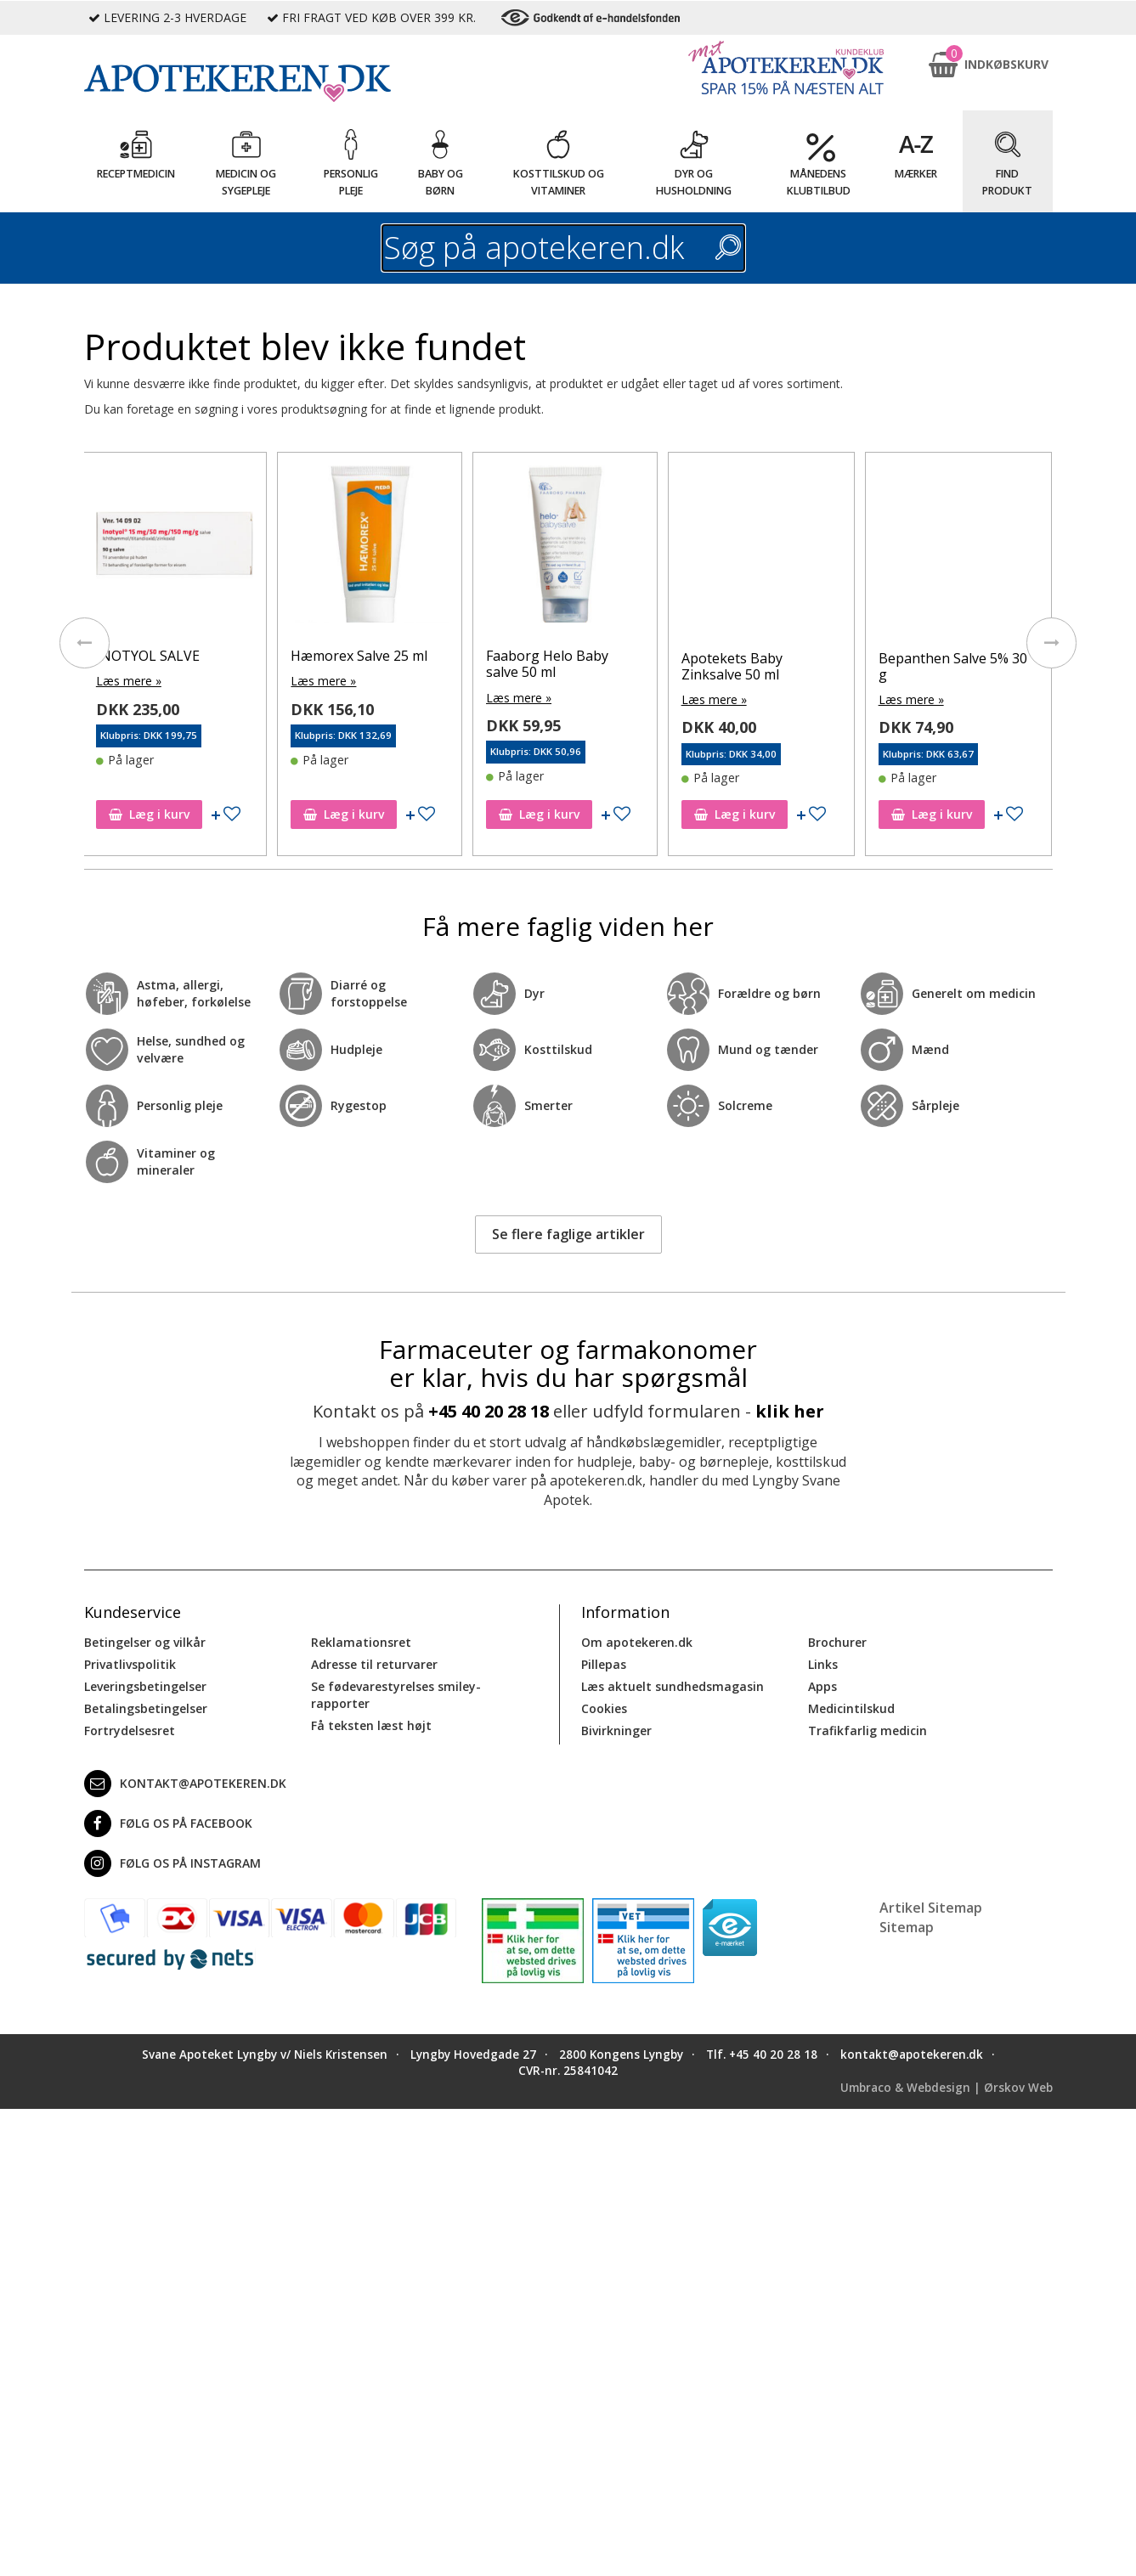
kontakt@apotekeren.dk (185, 1783)
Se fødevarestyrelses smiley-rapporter (396, 1694)
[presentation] (84, 642)
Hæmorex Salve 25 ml (421, 655)
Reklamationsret (361, 1642)
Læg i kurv (211, 814)
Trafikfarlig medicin (867, 1730)
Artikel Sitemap (930, 1907)
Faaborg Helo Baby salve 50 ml (609, 663)
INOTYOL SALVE (210, 655)
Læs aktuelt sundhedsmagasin (672, 1686)
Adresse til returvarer (374, 1664)
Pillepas (603, 1664)
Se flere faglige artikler (568, 1234)
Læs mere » (190, 681)
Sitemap (906, 1927)
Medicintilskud (851, 1708)
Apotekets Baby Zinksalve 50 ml (794, 666)
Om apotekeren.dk (636, 1642)
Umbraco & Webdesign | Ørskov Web (946, 2086)
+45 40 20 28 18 (488, 1411)
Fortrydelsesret (129, 1730)
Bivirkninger (616, 1730)
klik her (789, 1411)
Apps (822, 1686)
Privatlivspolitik (130, 1664)
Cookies (604, 1708)
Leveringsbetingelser (145, 1686)
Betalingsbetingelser (145, 1708)
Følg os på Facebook (168, 1823)
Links (823, 1664)
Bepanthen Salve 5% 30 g (1015, 666)
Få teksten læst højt (371, 1725)
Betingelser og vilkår (145, 1642)
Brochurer (837, 1642)
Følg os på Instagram (172, 1863)
